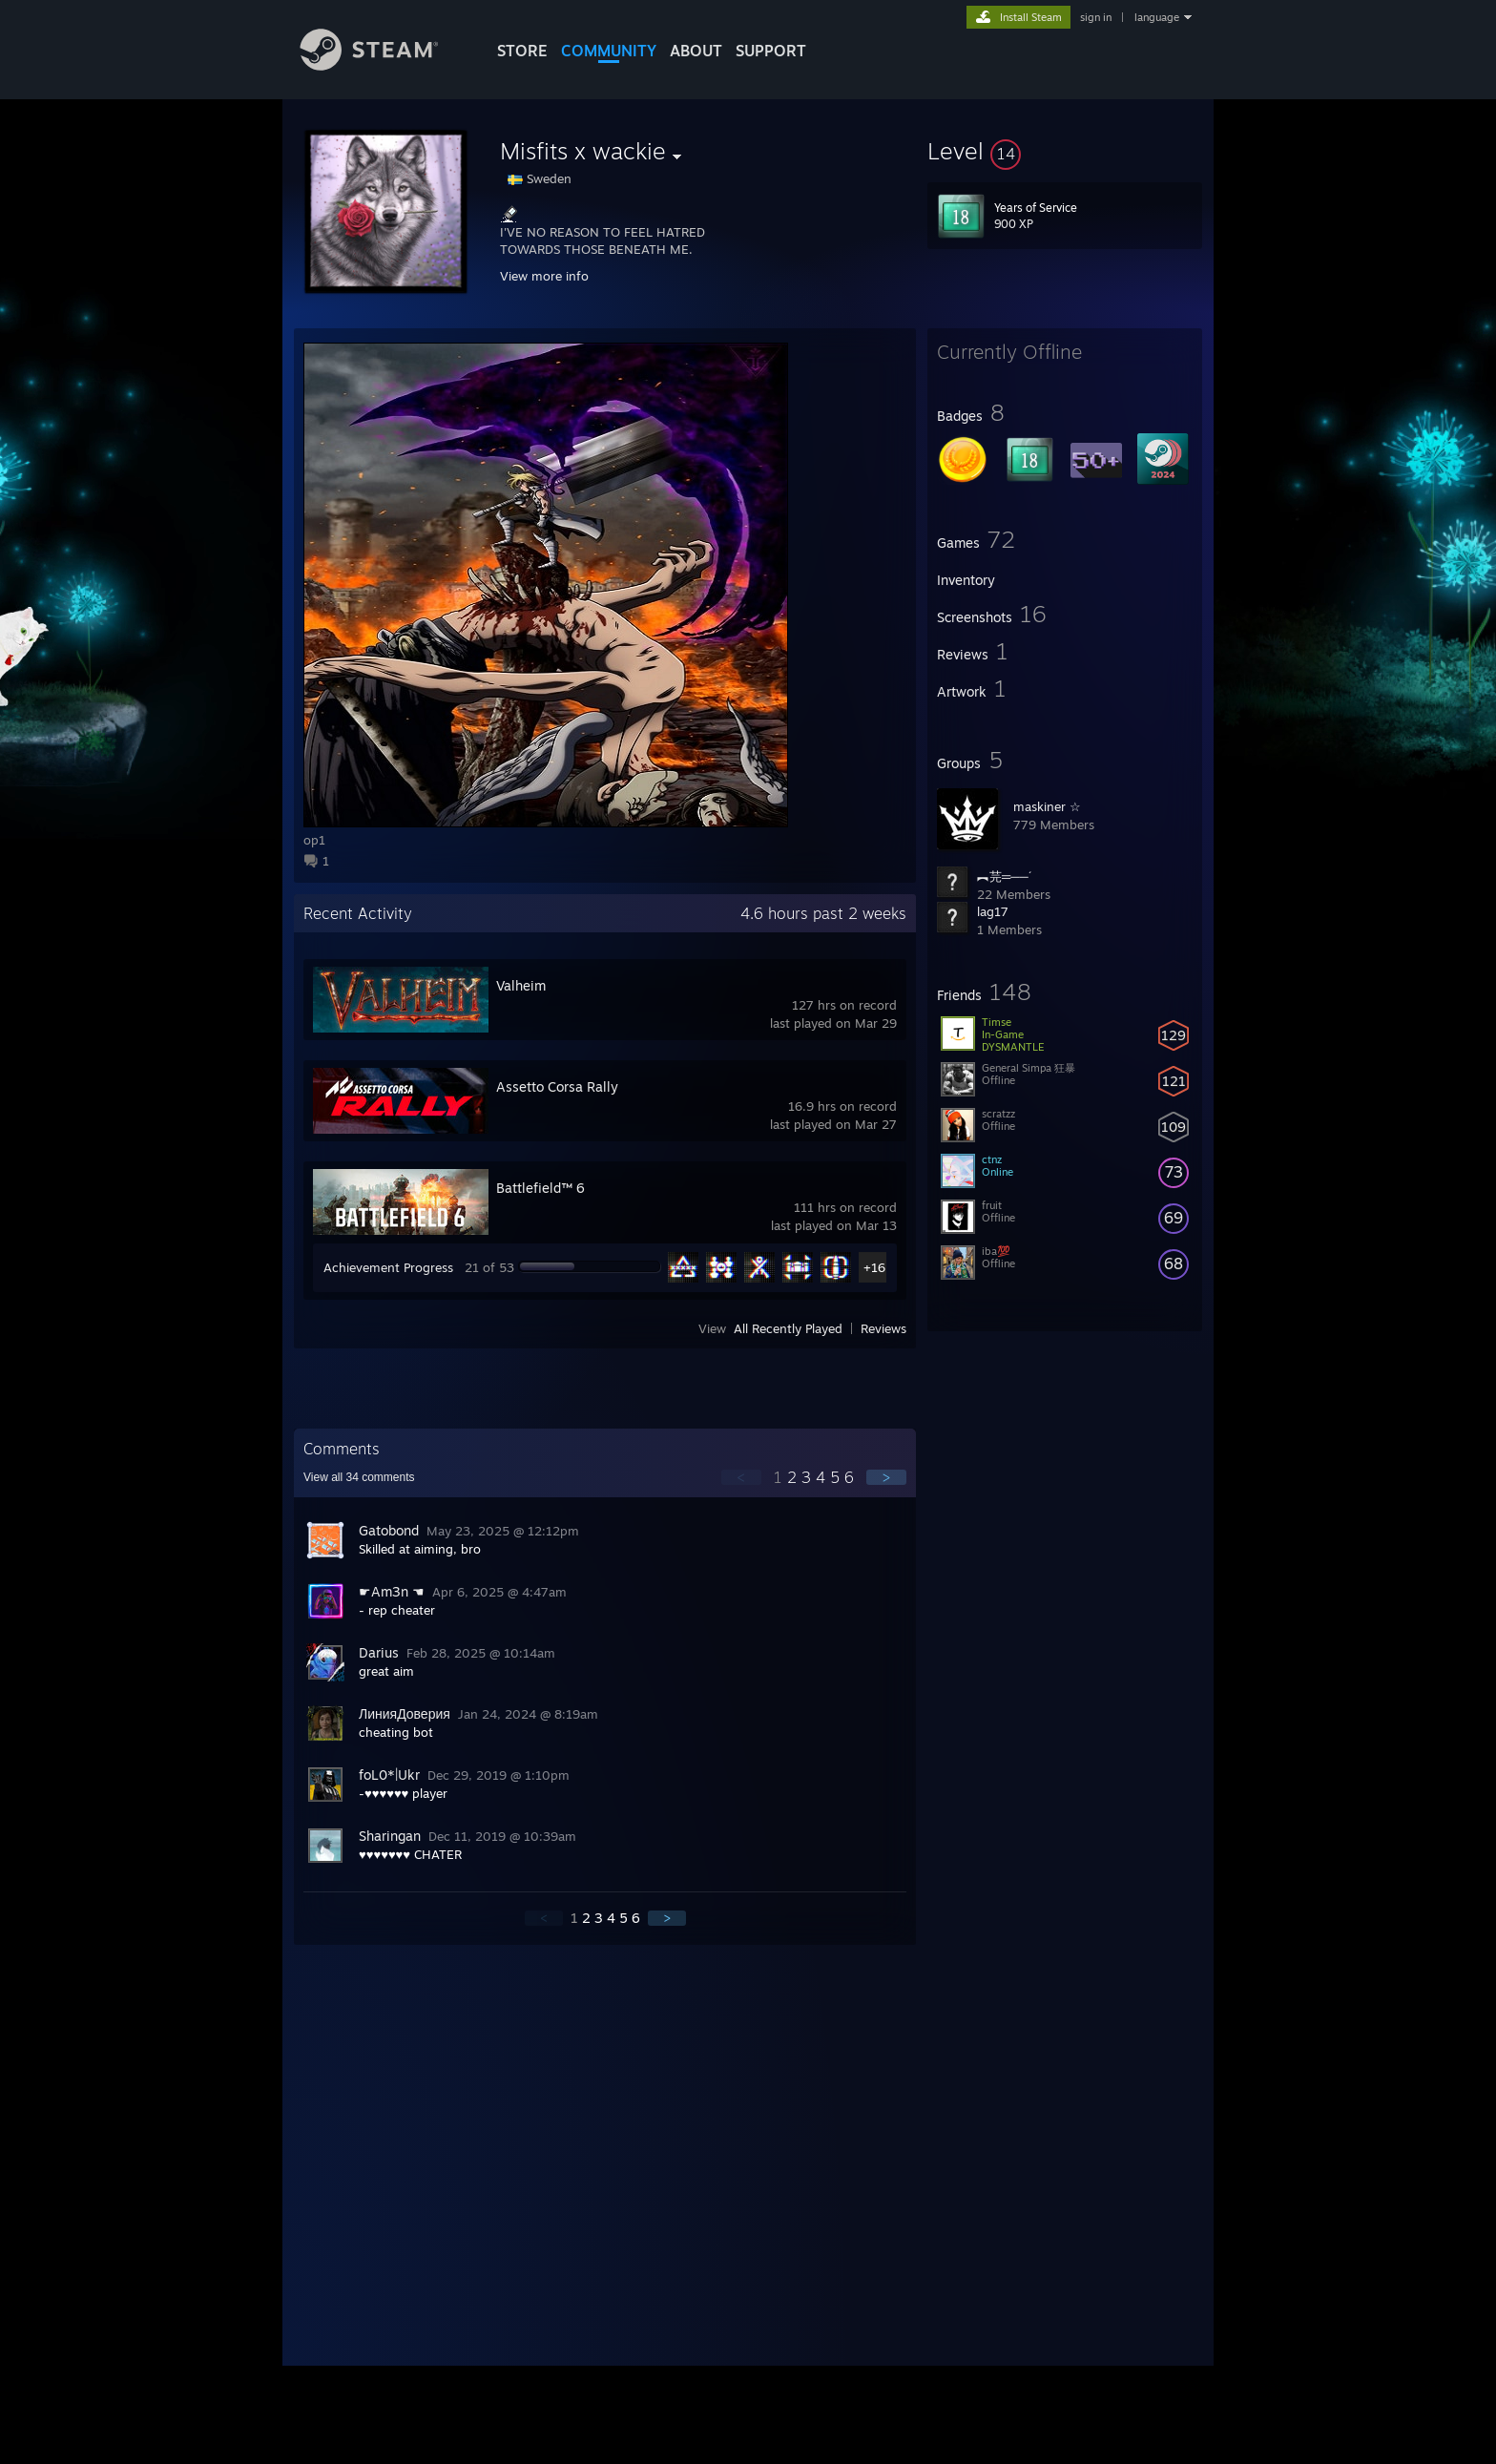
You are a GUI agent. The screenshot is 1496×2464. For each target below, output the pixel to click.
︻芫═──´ (1004, 876)
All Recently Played (788, 1328)
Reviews (883, 1328)
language (1156, 17)
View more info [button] (544, 275)
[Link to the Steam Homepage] (384, 65)
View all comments (359, 1477)
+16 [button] (874, 1267)
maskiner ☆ (1047, 806)
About (696, 50)
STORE (522, 50)
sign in (1096, 17)
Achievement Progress (388, 1267)
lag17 (992, 911)
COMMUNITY (608, 50)
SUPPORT (771, 50)
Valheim (521, 985)
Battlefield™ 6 (540, 1188)
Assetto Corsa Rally (557, 1086)
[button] (1064, 151)
